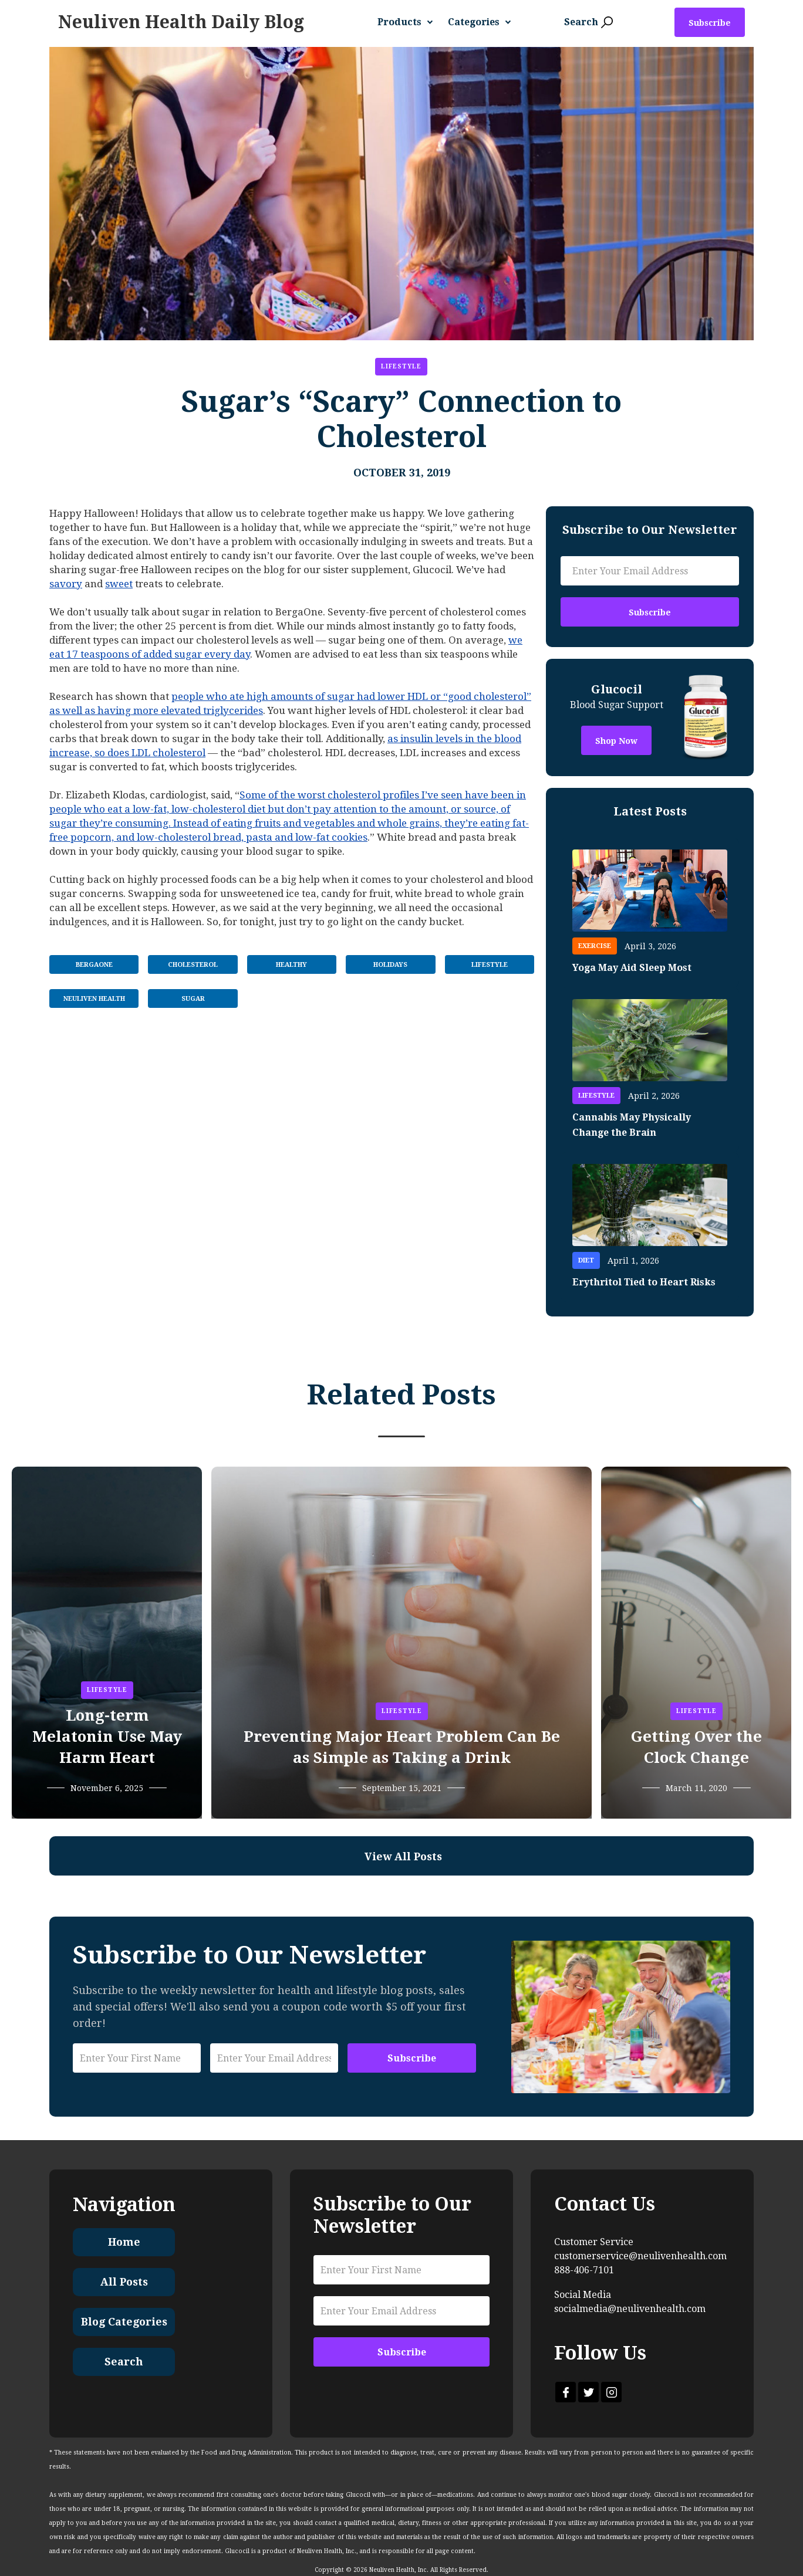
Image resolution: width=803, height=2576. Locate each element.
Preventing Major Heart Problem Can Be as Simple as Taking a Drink (402, 1747)
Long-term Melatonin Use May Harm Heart (107, 1736)
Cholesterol (193, 965)
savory (65, 584)
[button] (409, 22)
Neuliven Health (94, 999)
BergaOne (94, 965)
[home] (181, 22)
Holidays (390, 965)
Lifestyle (401, 366)
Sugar (193, 999)
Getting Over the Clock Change (696, 1747)
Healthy (291, 965)
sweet (119, 584)
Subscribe (710, 23)
